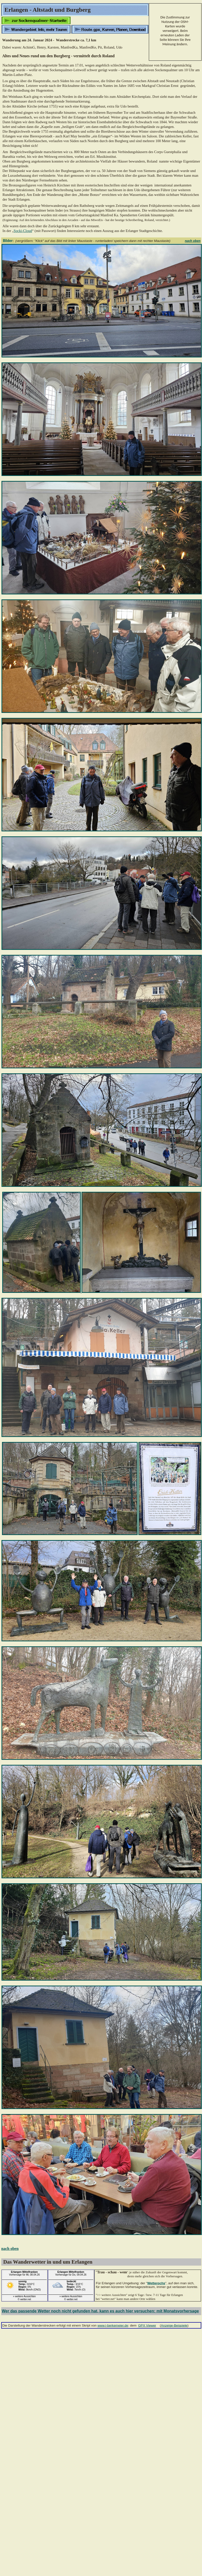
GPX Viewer (147, 2325)
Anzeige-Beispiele (174, 2325)
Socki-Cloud (23, 231)
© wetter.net (24, 2299)
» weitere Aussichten (24, 2296)
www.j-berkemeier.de (112, 2325)
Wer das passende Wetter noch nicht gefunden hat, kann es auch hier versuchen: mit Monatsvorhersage (100, 2311)
